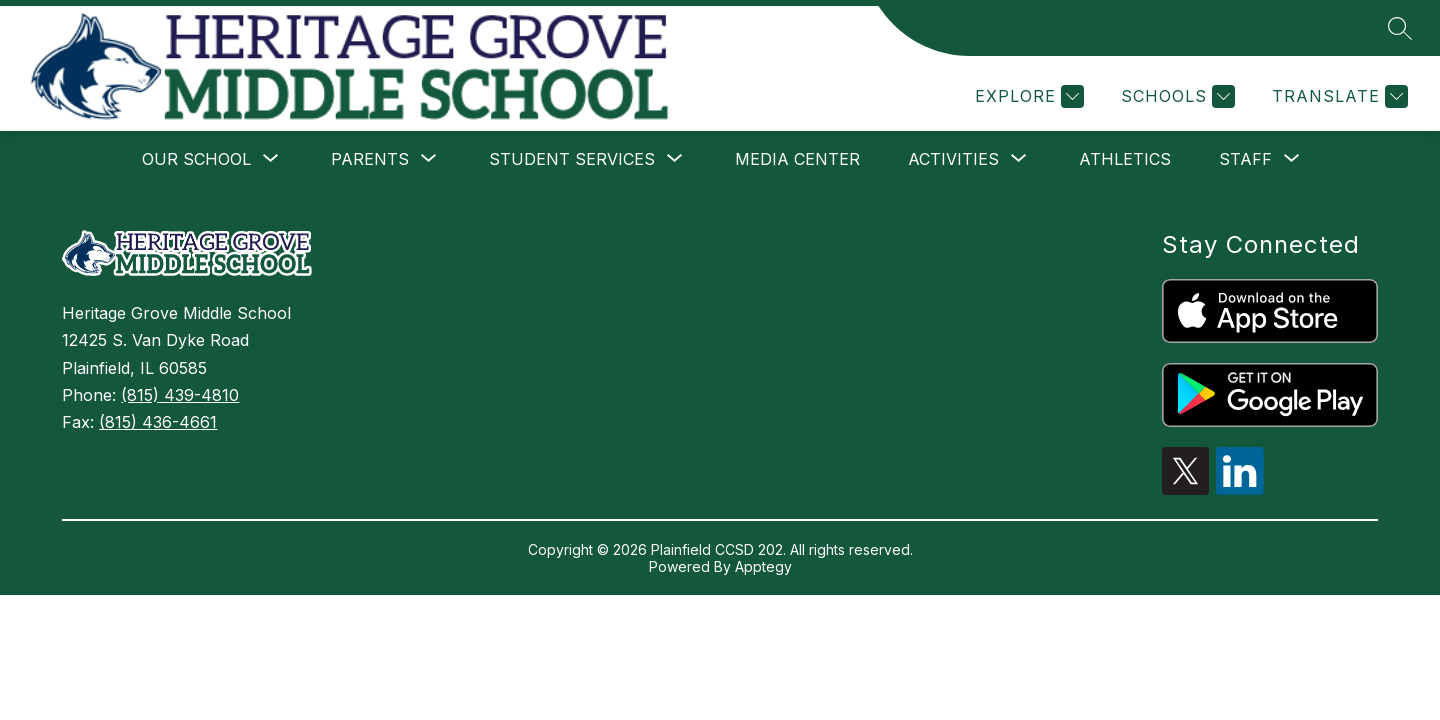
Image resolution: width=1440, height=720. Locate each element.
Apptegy (763, 566)
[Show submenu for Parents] (370, 159)
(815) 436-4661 (158, 422)
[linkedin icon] (1240, 489)
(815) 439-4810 (180, 395)
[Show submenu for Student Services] (572, 159)
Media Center (797, 159)
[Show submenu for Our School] (196, 159)
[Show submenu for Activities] (953, 159)
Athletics (1125, 159)
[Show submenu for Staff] (1245, 159)
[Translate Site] (1337, 96)
